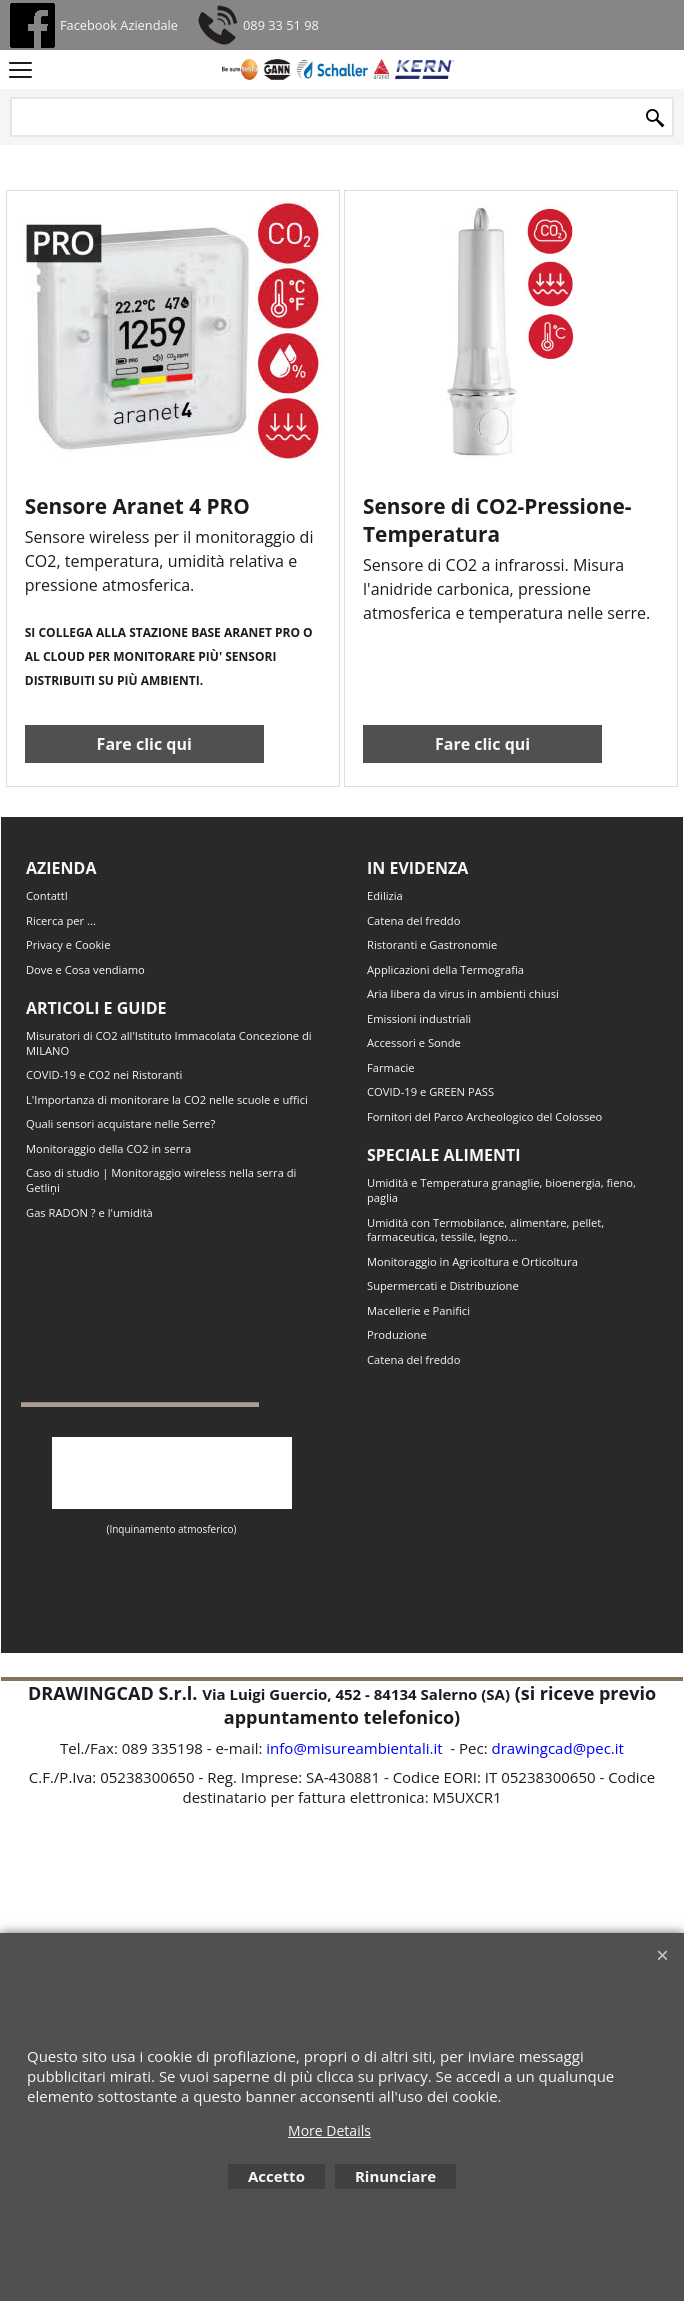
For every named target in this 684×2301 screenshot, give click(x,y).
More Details (329, 2130)
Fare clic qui (144, 764)
